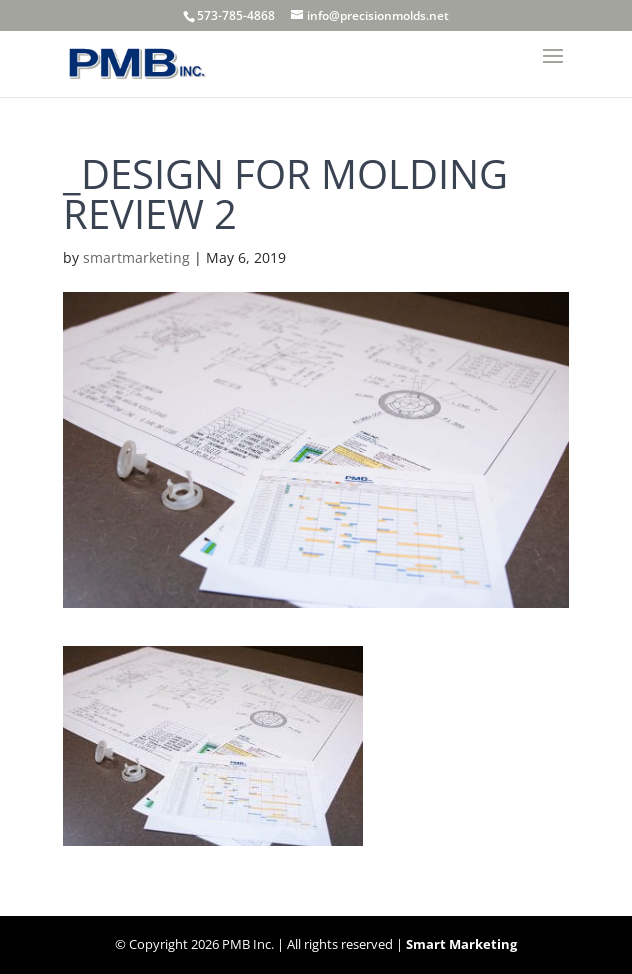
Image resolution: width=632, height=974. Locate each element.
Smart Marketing (461, 944)
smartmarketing (136, 257)
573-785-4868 (236, 15)
